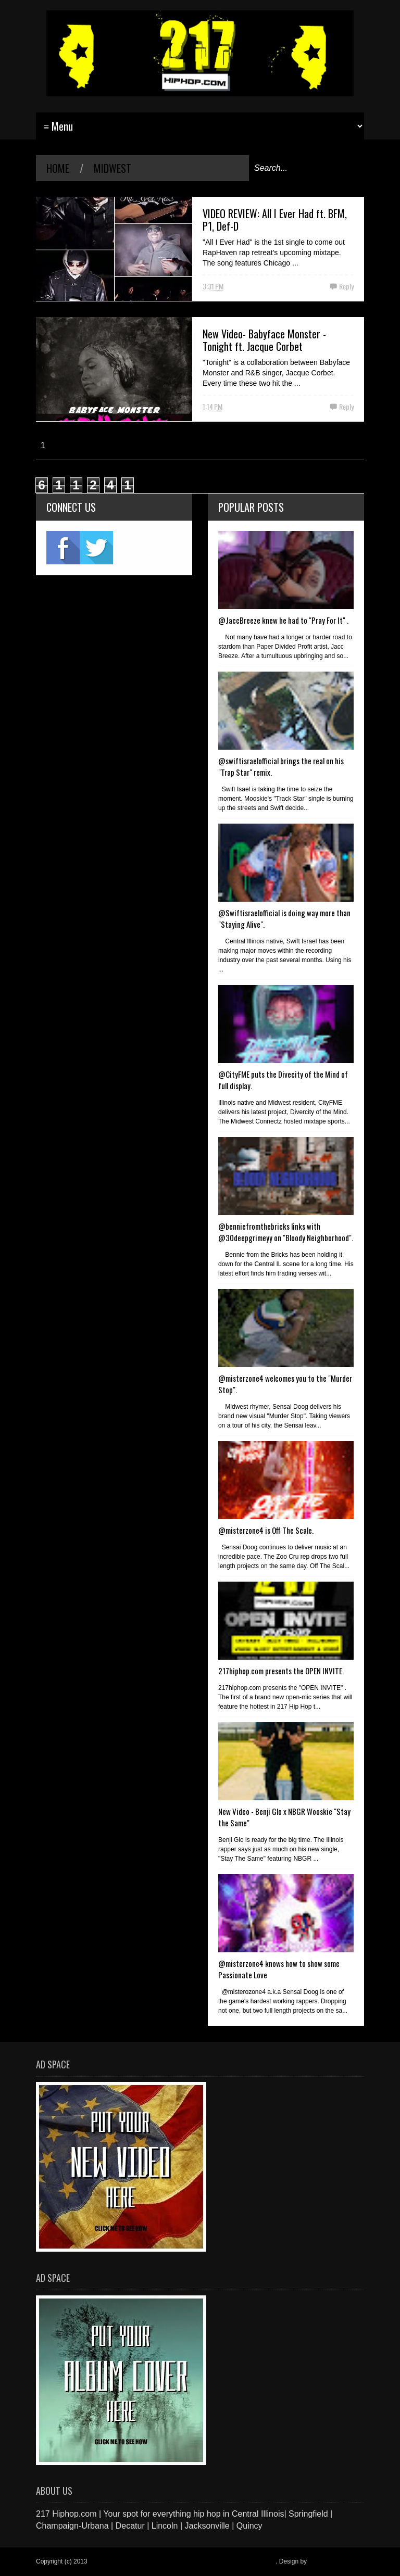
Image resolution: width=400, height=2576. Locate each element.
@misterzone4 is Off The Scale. (266, 1530)
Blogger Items (327, 2561)
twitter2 (96, 547)
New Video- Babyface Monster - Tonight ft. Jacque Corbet (264, 340)
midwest (112, 168)
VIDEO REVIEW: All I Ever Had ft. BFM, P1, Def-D (275, 220)
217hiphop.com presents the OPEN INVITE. (281, 1670)
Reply (346, 286)
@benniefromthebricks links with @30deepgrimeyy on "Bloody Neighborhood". (285, 1231)
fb (63, 547)
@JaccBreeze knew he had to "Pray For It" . (283, 620)
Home (57, 168)
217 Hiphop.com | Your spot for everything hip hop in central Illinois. (182, 2561)
